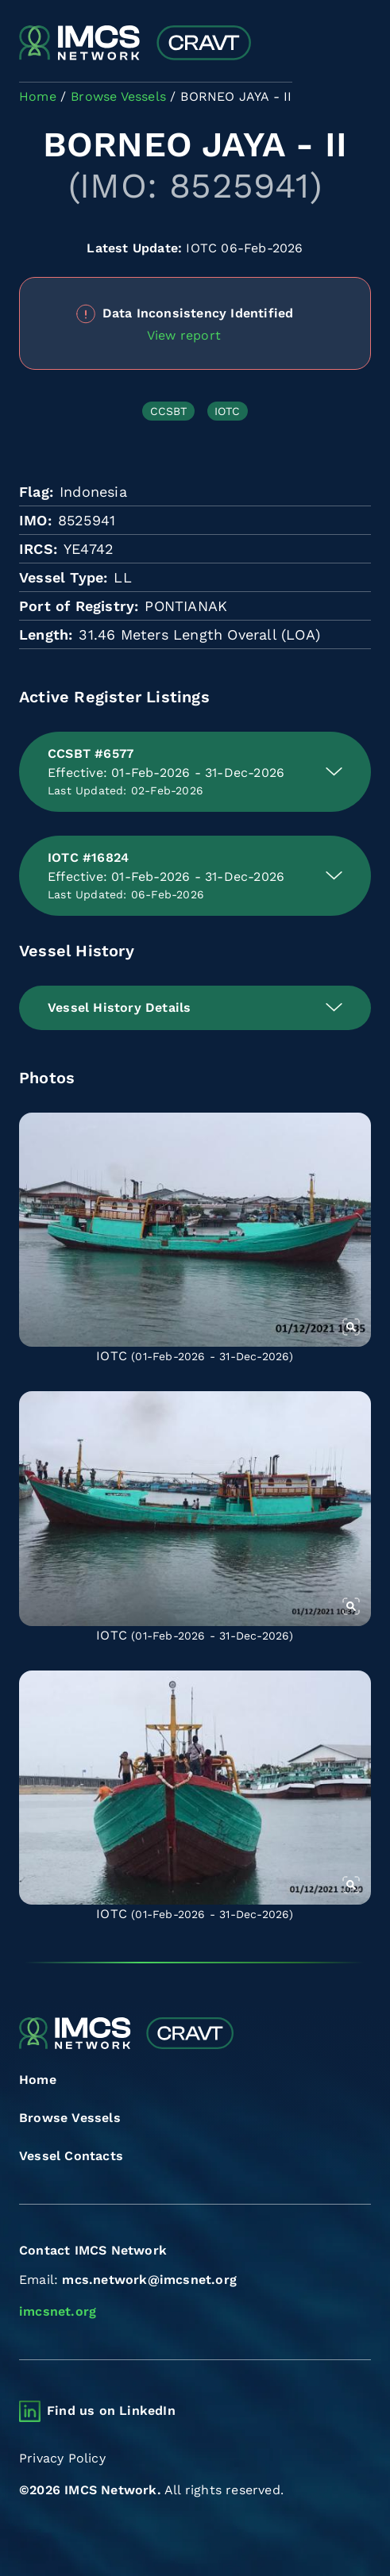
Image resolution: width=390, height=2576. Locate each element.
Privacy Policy (62, 2458)
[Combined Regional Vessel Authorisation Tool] (135, 44)
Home (37, 2079)
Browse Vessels (70, 2117)
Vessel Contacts (71, 2155)
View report (184, 335)
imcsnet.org (57, 2311)
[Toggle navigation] (357, 44)
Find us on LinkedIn (111, 2410)
